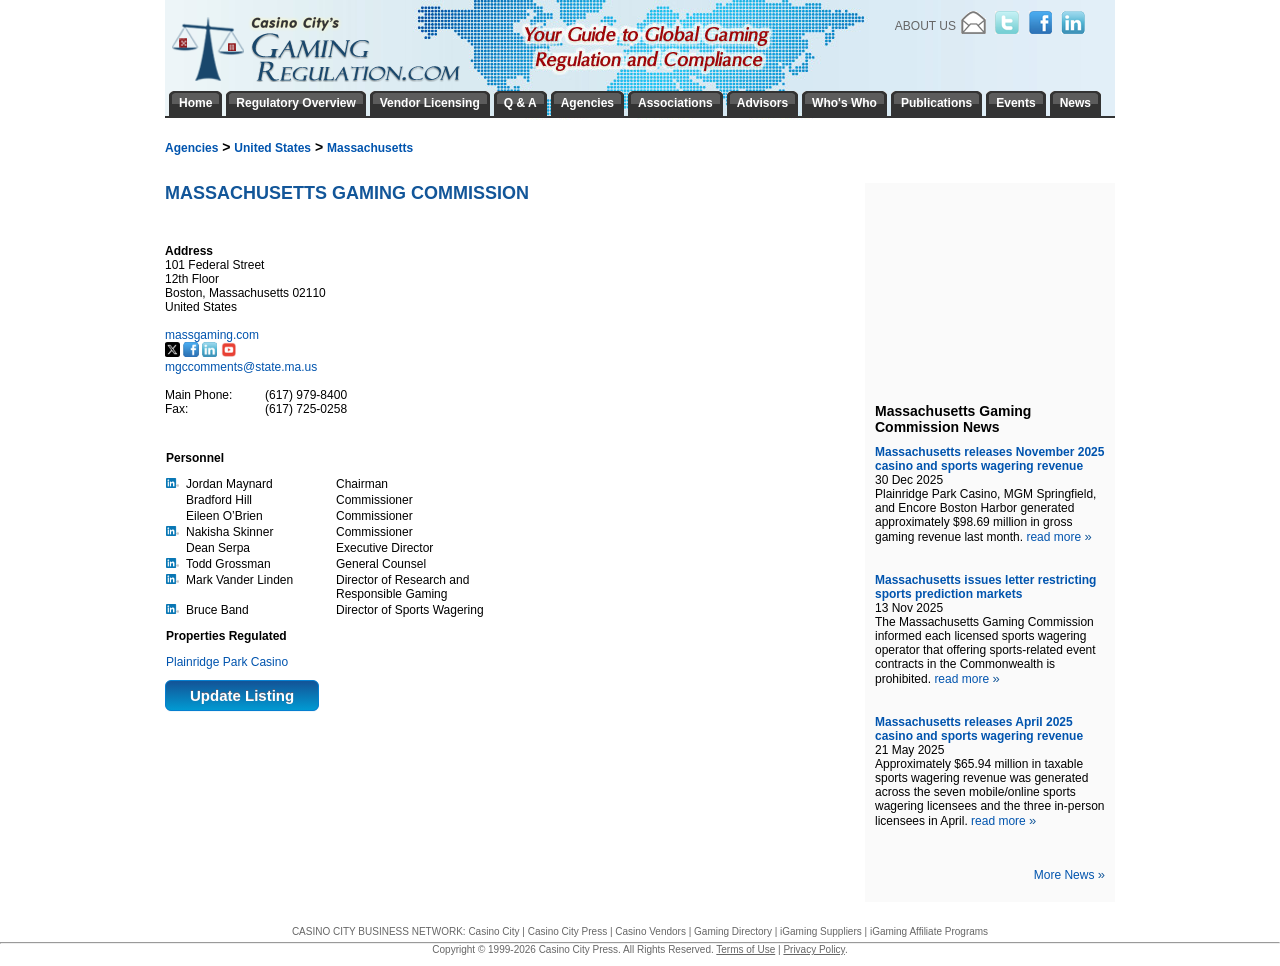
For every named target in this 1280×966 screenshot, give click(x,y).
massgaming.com (213, 335)
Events (1015, 103)
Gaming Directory (733, 931)
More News (1069, 875)
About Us (925, 26)
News (1075, 103)
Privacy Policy (814, 949)
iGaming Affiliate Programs (929, 931)
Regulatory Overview (295, 103)
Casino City (493, 931)
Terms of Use (745, 949)
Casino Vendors (650, 931)
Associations (675, 103)
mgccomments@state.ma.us (241, 367)
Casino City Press (567, 931)
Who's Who (844, 103)
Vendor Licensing (430, 103)
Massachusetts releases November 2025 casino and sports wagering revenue (989, 459)
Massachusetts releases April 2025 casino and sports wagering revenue (979, 729)
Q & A (520, 103)
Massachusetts (370, 148)
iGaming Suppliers (821, 931)
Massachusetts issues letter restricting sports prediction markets (985, 587)
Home (195, 103)
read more (1058, 537)
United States (272, 148)
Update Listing (242, 695)
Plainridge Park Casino (227, 662)
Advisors (762, 103)
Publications (936, 103)
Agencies (191, 148)
